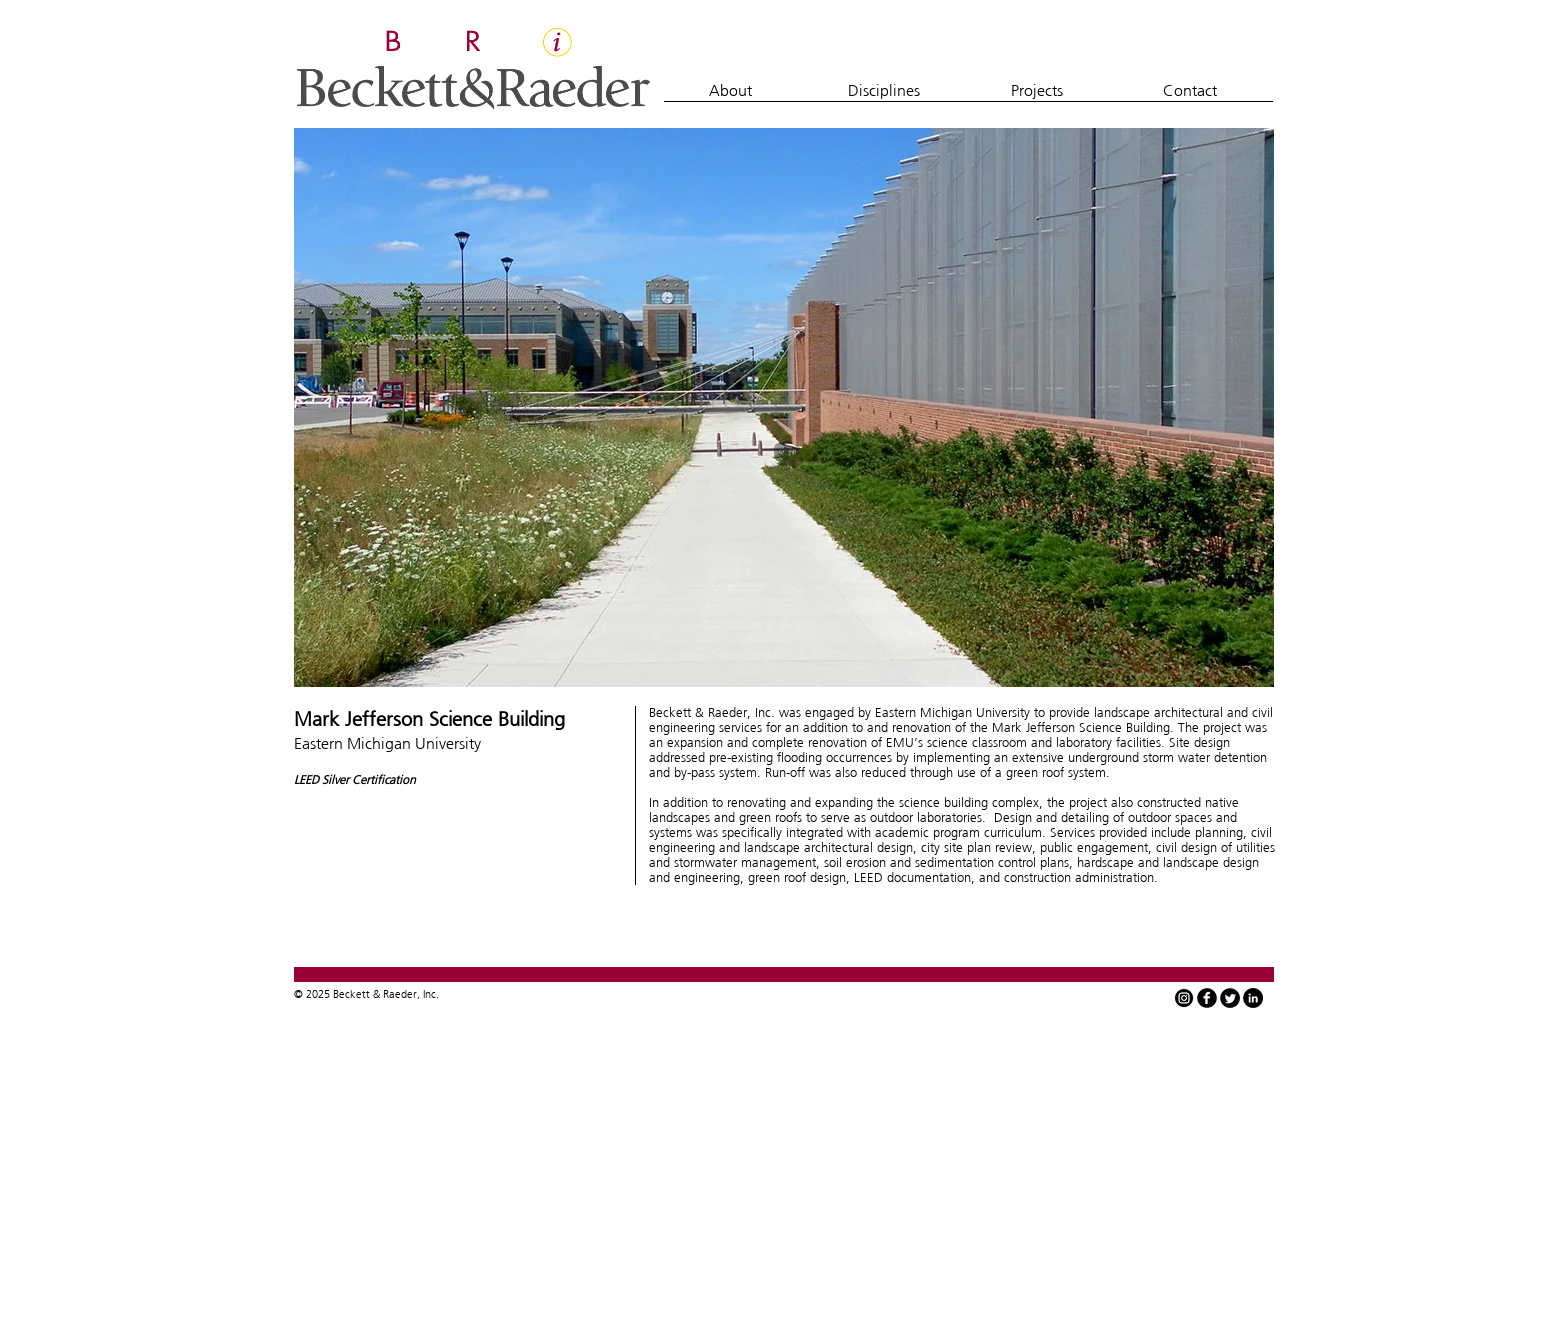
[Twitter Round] (1230, 998)
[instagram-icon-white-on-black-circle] (1184, 998)
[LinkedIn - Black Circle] (1253, 998)
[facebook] (1207, 998)
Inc (429, 994)
